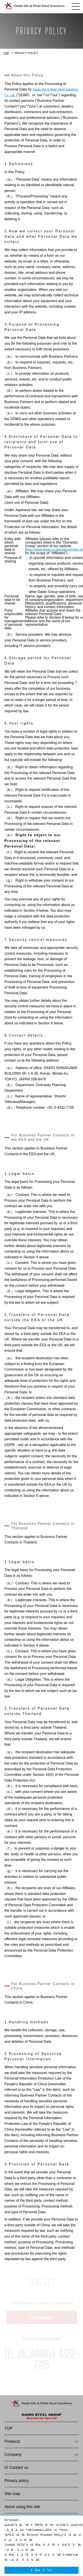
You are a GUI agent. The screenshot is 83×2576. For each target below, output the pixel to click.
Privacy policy (16, 2480)
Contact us (18, 2467)
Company (12, 2454)
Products (12, 2441)
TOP (6, 53)
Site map (12, 2493)
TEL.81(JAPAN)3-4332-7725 (41, 2360)
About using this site (22, 2507)
